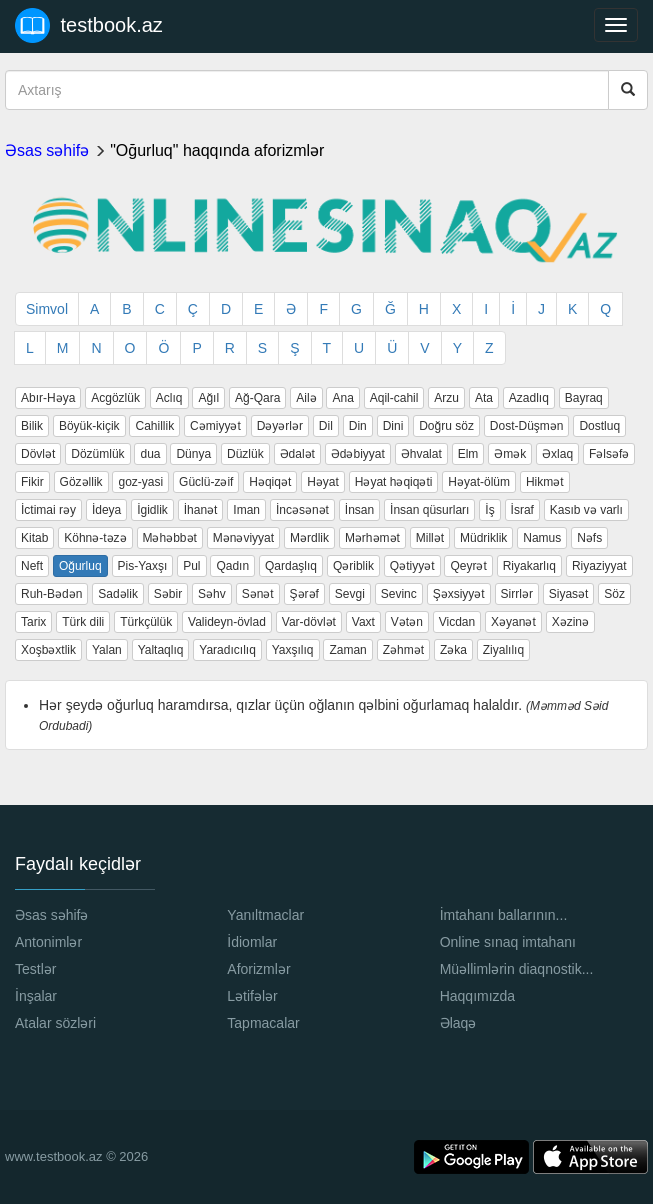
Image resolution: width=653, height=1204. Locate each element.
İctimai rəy (48, 510)
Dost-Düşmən (527, 426)
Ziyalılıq (503, 650)
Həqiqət (270, 482)
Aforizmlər (258, 969)
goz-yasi (140, 482)
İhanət (201, 510)
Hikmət (545, 482)
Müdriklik (483, 538)
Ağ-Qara (257, 398)
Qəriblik (353, 566)
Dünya (193, 454)
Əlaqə (458, 1023)
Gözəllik (81, 482)
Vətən (407, 622)
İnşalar (36, 996)
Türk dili (83, 622)
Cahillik (154, 426)
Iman (246, 510)
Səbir (168, 594)
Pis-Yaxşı (143, 566)
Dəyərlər (280, 426)
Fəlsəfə (609, 454)
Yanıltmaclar (265, 915)
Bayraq (584, 398)
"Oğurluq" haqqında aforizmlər (217, 150)
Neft (32, 566)
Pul (191, 566)
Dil (326, 426)
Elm (468, 454)
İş (489, 510)
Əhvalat (421, 454)
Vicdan (457, 622)
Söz (614, 594)
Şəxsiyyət (459, 594)
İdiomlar (252, 942)
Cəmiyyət (215, 426)
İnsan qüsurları (429, 510)
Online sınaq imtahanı (508, 942)
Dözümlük (97, 454)
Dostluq (599, 426)
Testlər (35, 969)
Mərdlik (309, 538)
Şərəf (304, 594)
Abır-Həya (48, 398)
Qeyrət (468, 566)
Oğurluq (80, 566)
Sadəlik (118, 594)
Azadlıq (529, 398)
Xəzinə (570, 622)
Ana (342, 398)
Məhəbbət (170, 538)
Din (358, 426)
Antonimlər (48, 942)
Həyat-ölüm (479, 482)
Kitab (34, 538)
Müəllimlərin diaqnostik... (517, 969)
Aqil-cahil (394, 398)
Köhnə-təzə (95, 538)
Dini (393, 426)
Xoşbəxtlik (48, 650)
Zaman (347, 650)
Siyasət (569, 594)
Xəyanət (513, 622)
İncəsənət (302, 510)
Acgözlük (115, 398)
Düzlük (245, 454)
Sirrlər (517, 594)
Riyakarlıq (529, 566)
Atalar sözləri (55, 1023)
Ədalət (297, 454)
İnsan (359, 510)
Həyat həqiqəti (394, 482)
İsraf (522, 510)
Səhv (212, 594)
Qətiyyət (412, 566)
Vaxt (363, 622)
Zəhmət (403, 650)
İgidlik (152, 510)
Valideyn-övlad (227, 622)
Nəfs (589, 538)
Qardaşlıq (291, 566)
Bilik (32, 426)
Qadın (232, 566)
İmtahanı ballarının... (504, 915)
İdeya (106, 510)
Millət (430, 538)
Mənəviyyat (243, 538)
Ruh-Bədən (51, 594)
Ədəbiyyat (358, 454)
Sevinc (399, 594)
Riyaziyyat (599, 566)
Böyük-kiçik (89, 426)
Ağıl (208, 398)
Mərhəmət (372, 538)
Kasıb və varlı (586, 510)
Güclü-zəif (206, 482)
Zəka (453, 650)
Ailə (306, 398)
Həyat (323, 482)
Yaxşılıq (293, 650)
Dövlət (38, 454)
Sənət (258, 594)
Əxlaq (557, 454)
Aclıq (169, 398)
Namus (542, 538)
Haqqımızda (477, 996)
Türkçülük (146, 622)
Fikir (32, 482)
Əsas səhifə (47, 150)
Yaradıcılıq (227, 650)
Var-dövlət (309, 622)
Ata (484, 398)
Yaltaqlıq (161, 650)
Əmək (510, 454)
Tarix (33, 622)
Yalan (107, 650)
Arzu (446, 398)
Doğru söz (446, 426)
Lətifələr (252, 996)
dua (150, 454)
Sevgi (350, 594)
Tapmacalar (263, 1023)
